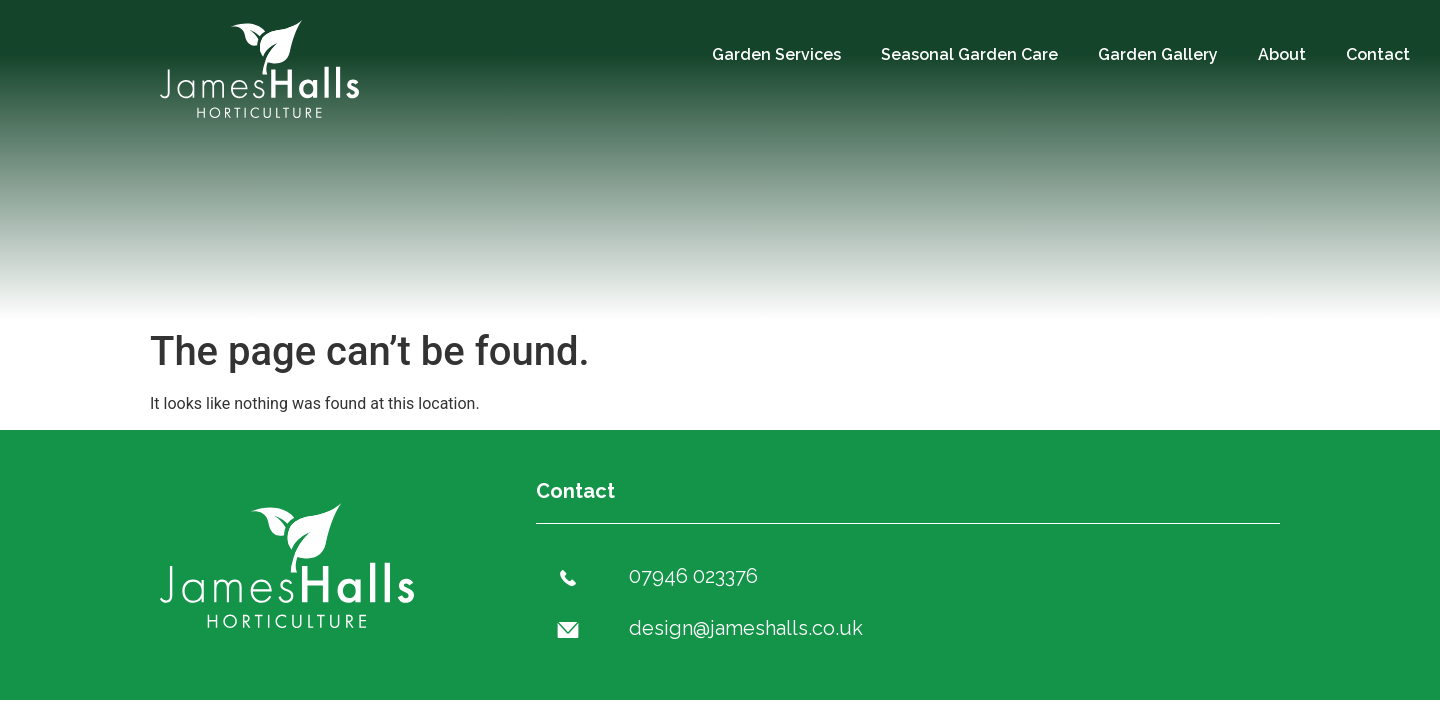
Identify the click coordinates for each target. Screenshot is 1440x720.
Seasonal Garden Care (969, 54)
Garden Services (776, 54)
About (1282, 54)
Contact (1378, 54)
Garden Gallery (1158, 54)
